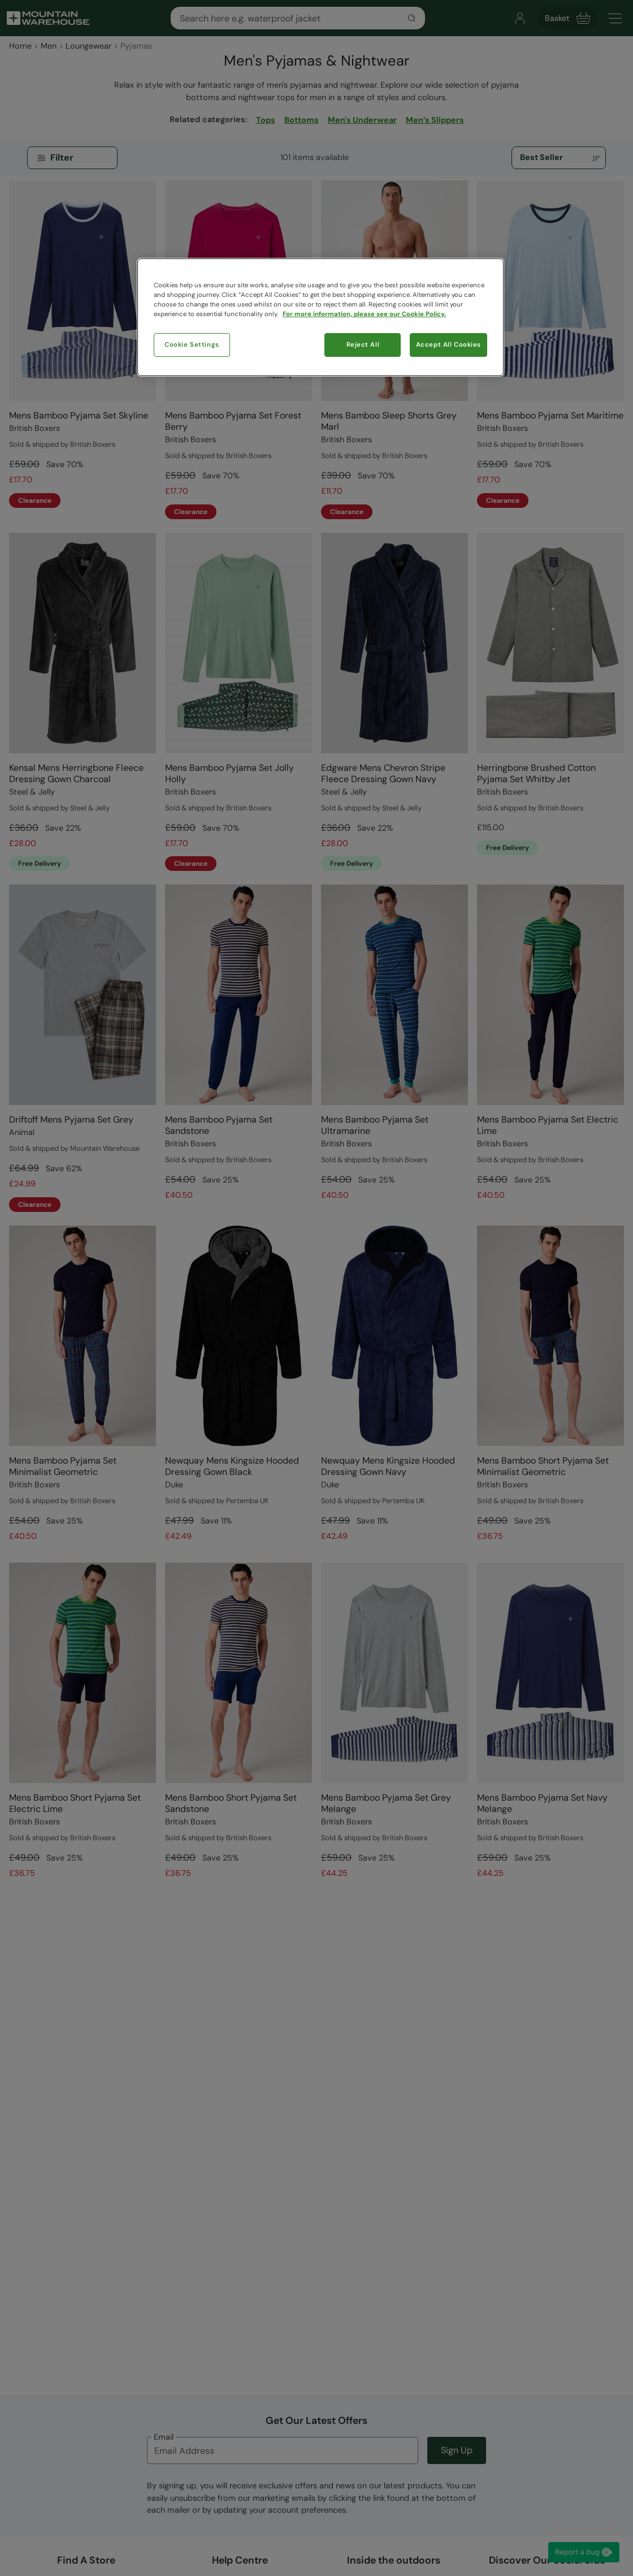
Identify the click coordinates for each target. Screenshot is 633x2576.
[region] (320, 317)
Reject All (363, 344)
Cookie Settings (191, 344)
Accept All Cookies (448, 344)
